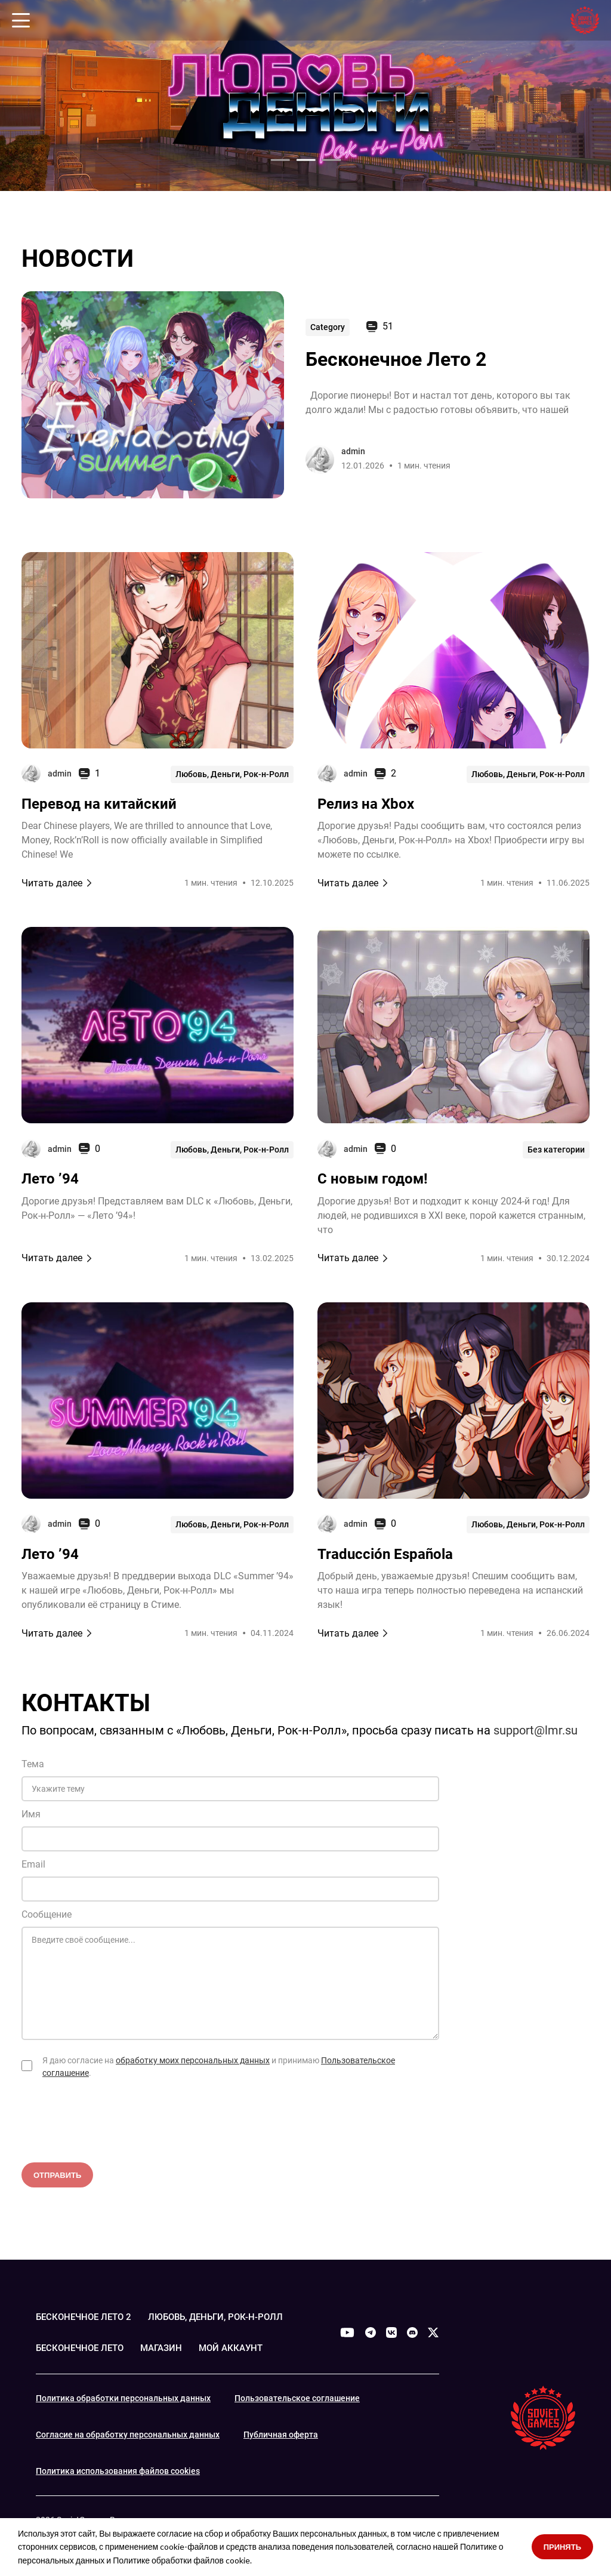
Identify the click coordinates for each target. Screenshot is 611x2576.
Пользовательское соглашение (297, 2397)
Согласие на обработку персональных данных (128, 2434)
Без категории (556, 1148)
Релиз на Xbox (365, 804)
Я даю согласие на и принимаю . (218, 2067)
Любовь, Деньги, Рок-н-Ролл (232, 773)
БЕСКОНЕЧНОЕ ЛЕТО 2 (86, 2316)
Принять (562, 2547)
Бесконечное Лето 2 (396, 359)
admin (353, 451)
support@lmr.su (535, 1730)
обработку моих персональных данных (193, 2060)
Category (327, 326)
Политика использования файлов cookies (118, 2470)
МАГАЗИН (168, 2347)
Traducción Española (385, 1554)
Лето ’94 (50, 1178)
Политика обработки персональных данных (123, 2397)
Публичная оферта (280, 2434)
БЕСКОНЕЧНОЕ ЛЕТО (82, 2347)
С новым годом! (372, 1178)
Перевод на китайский (99, 804)
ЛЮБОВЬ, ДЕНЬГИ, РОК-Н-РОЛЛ (225, 2316)
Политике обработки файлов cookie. (182, 2560)
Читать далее (56, 883)
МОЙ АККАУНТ (241, 2347)
